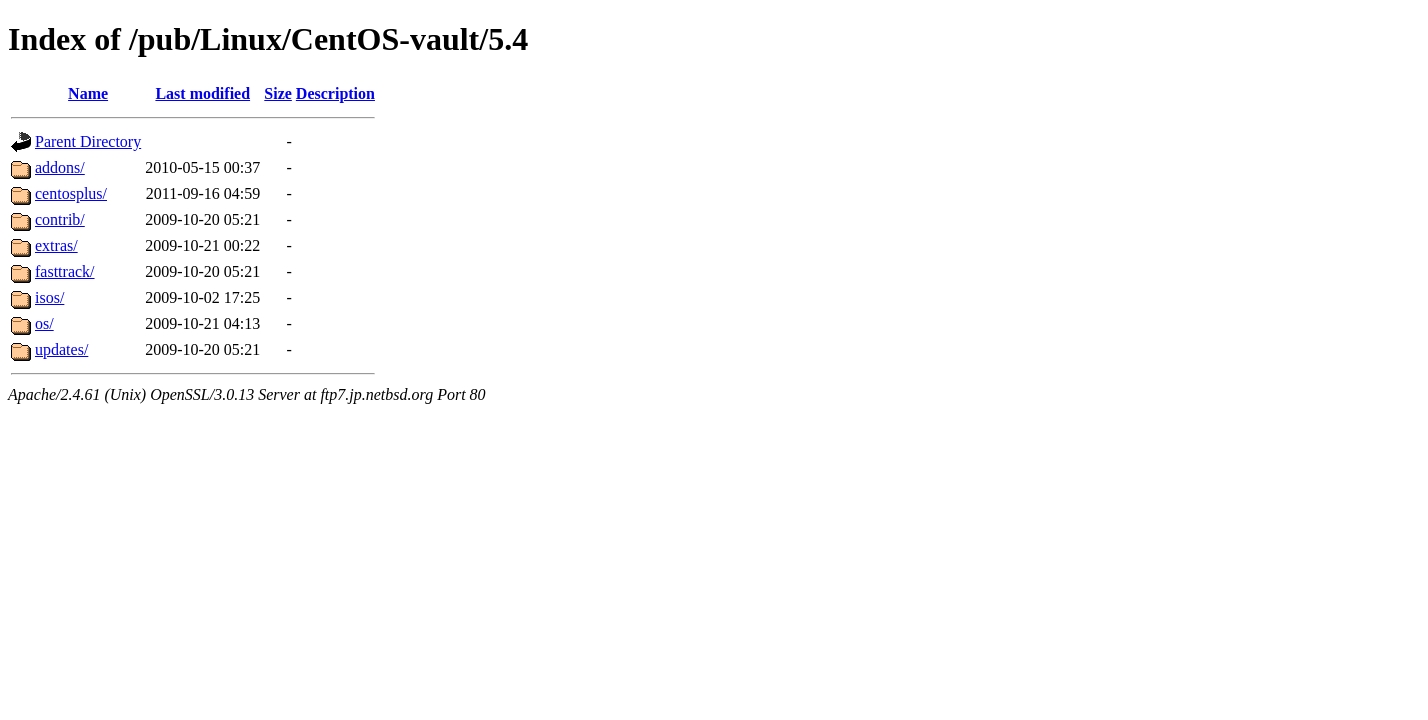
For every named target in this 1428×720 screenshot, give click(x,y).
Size (278, 93)
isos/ (49, 297)
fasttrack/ (65, 271)
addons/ (60, 167)
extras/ (56, 245)
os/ (44, 323)
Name (88, 93)
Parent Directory (88, 141)
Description (335, 93)
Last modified (202, 93)
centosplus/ (71, 193)
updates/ (61, 349)
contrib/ (60, 219)
